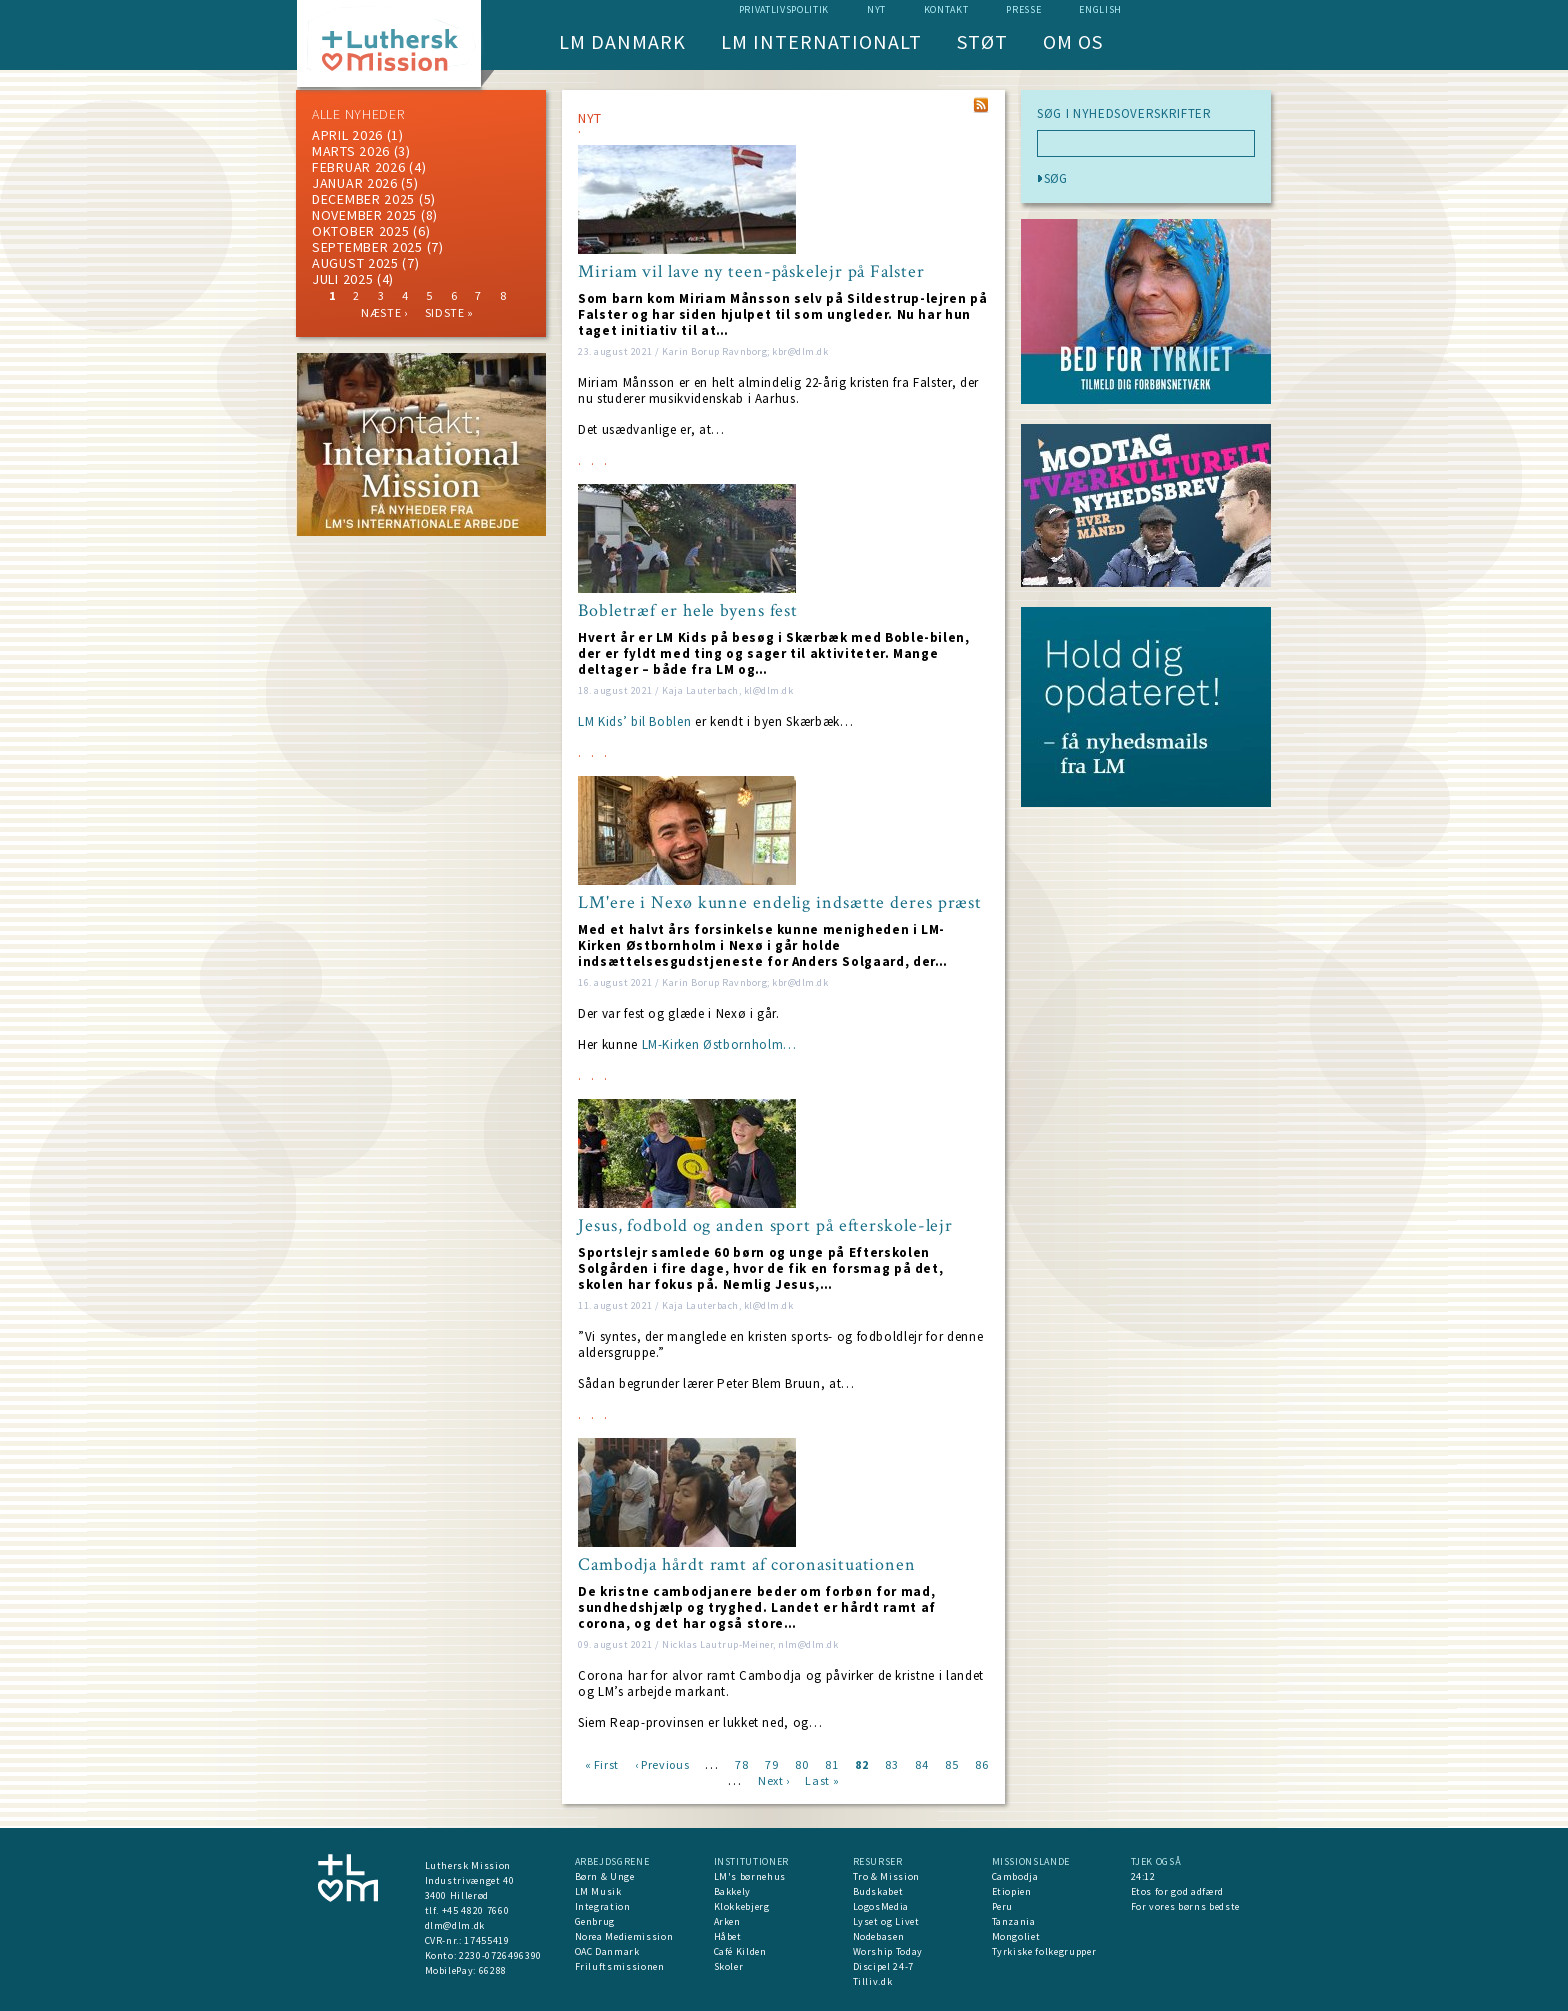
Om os (1073, 41)
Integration (603, 1906)
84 (921, 1763)
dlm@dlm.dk (455, 1925)
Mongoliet (1016, 1936)
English (1100, 9)
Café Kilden (740, 1951)
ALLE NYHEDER (358, 114)
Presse (1023, 9)
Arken (727, 1921)
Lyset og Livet (886, 1921)
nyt (876, 9)
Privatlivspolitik (784, 9)
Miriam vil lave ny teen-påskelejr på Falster (751, 272)
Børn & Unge (605, 1876)
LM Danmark (622, 41)
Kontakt (946, 9)
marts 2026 (351, 151)
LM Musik (598, 1891)
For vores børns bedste (1185, 1906)
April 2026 (347, 135)
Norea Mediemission (624, 1936)
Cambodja (1015, 1876)
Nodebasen (879, 1936)
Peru (1003, 1906)
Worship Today (888, 1951)
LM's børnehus (750, 1876)
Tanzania (1014, 1921)
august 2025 (355, 263)
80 (801, 1763)
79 (771, 1763)
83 (891, 1763)
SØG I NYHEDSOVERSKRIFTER (1124, 114)
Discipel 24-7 (883, 1966)
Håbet (728, 1936)
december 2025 (363, 199)
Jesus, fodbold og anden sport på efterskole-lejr (765, 1226)
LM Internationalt (821, 41)
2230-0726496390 (500, 1955)
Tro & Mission (886, 1876)
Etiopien (1012, 1891)
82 (861, 1763)
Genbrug (595, 1921)
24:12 (1143, 1876)
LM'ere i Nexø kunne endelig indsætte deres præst (780, 903)
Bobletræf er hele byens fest (688, 611)
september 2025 (367, 247)
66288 (493, 1970)
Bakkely (733, 1891)
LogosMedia (881, 1906)
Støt (982, 41)
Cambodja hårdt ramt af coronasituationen (747, 1565)
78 (741, 1763)
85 (951, 1763)
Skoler (729, 1966)
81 (831, 1763)
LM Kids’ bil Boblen (634, 721)
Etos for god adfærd (1177, 1891)
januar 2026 (355, 183)
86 (981, 1763)
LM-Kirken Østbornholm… (719, 1044)
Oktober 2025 (360, 231)
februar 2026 (358, 167)
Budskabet (878, 1891)
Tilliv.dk (873, 1981)
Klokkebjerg (742, 1906)
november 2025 (364, 215)
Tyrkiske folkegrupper (1044, 1951)
